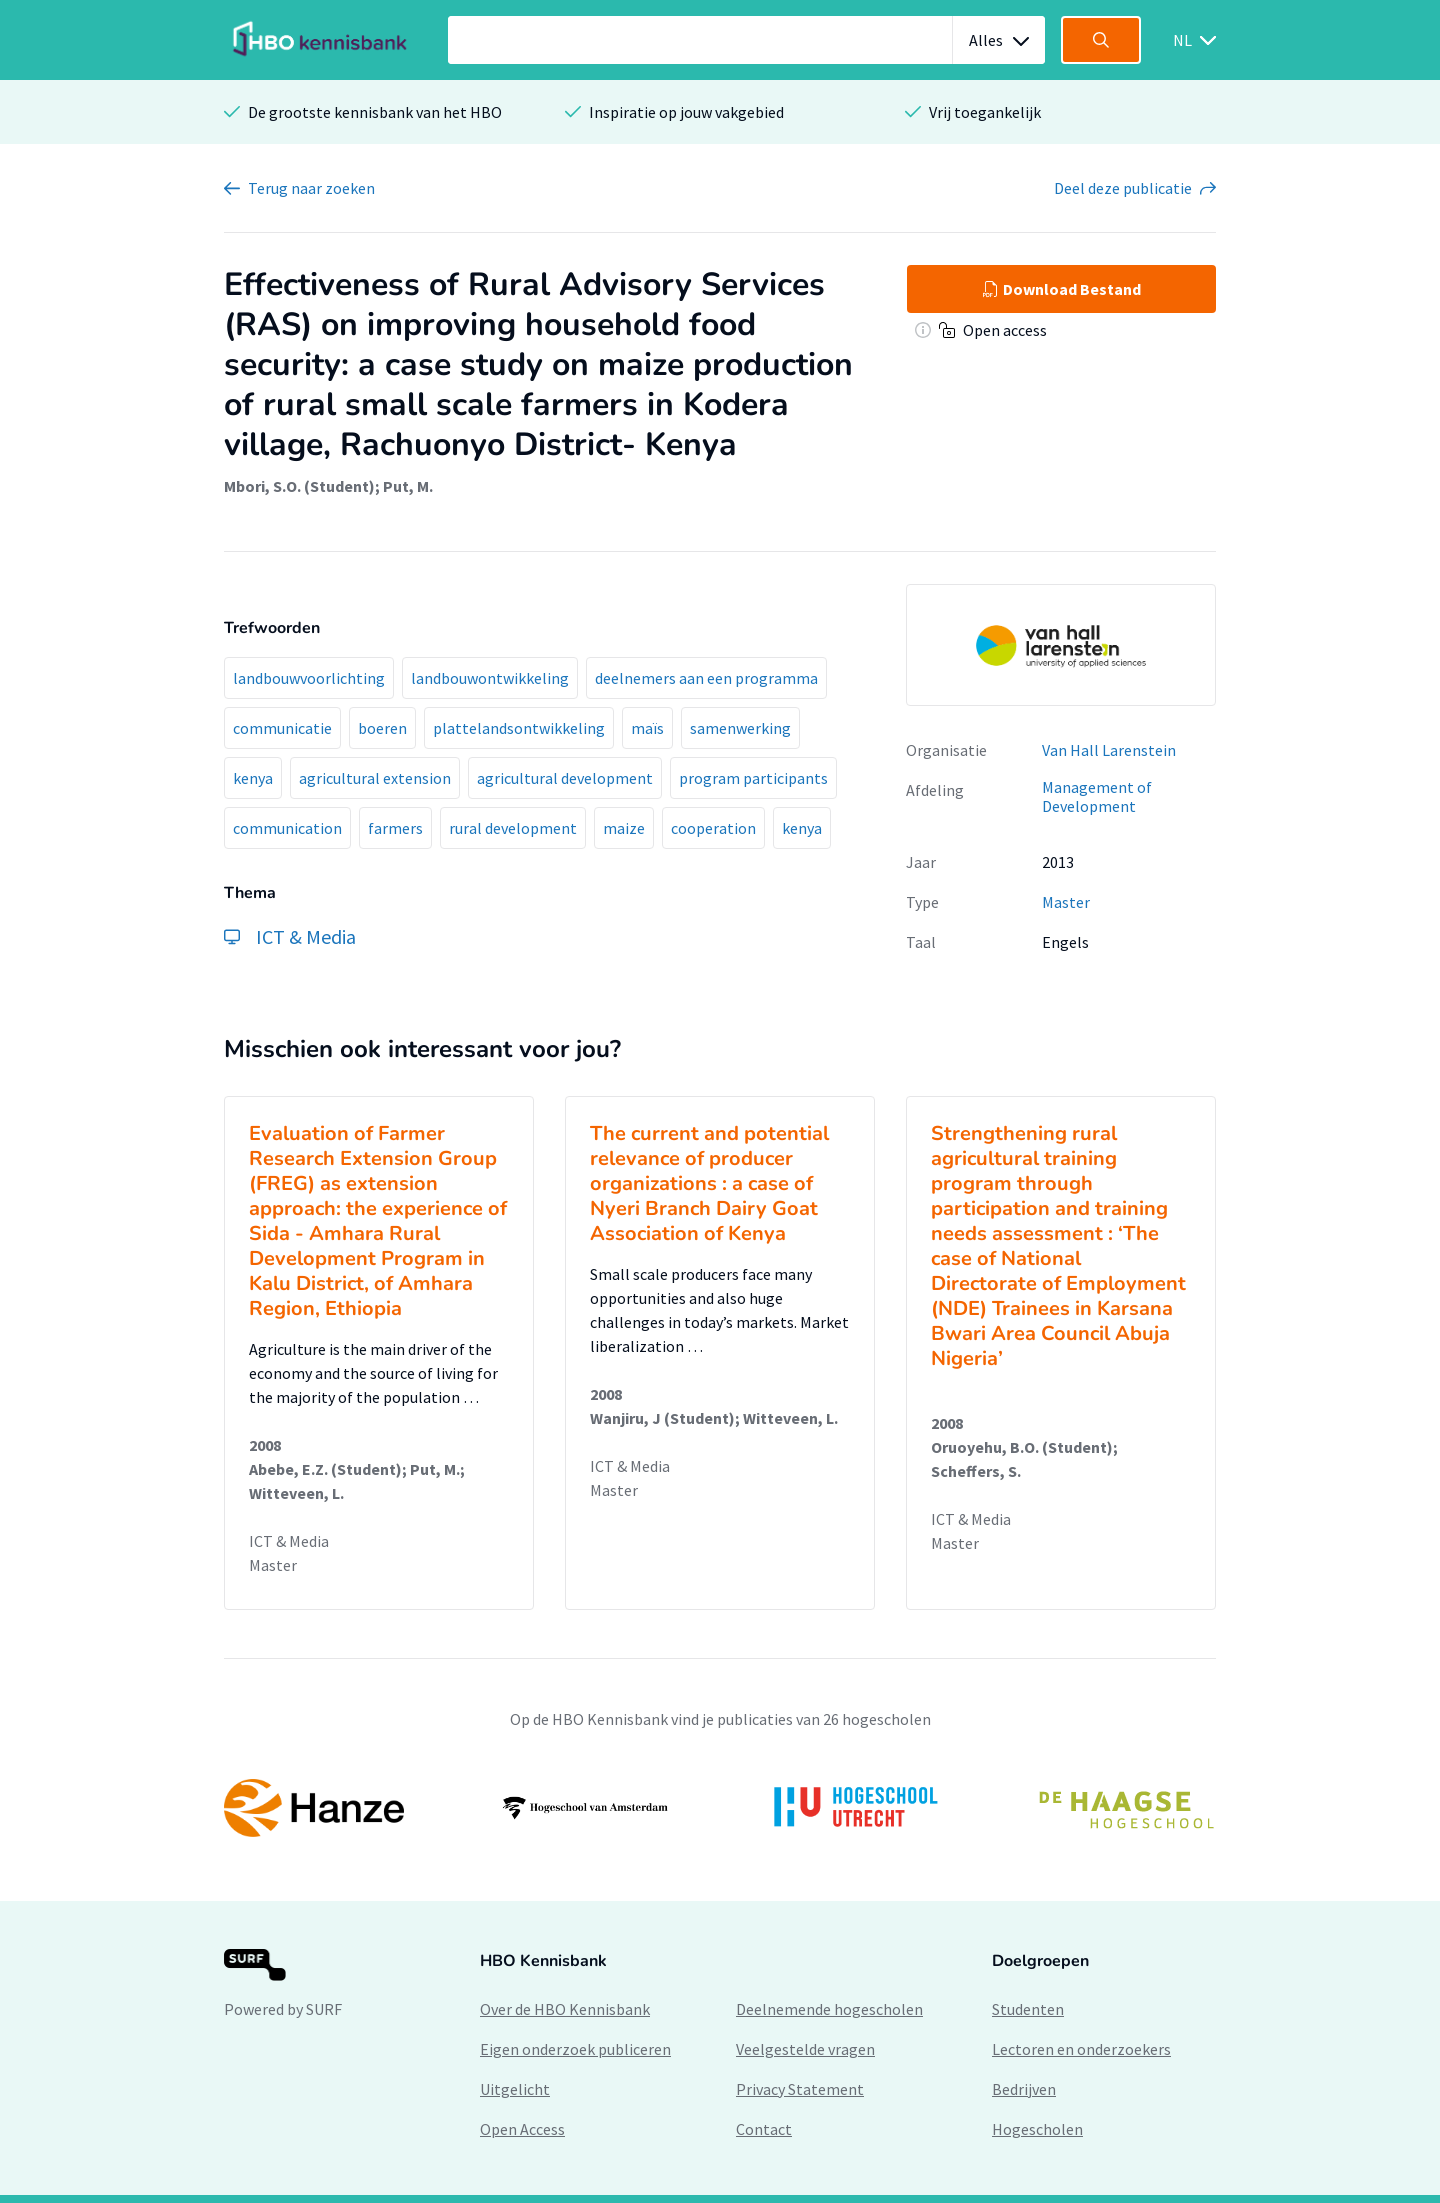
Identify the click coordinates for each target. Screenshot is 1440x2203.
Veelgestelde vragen (805, 2049)
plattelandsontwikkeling (519, 728)
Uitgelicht (515, 2089)
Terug (311, 188)
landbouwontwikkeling (490, 678)
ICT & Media (289, 1541)
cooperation (713, 828)
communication (287, 828)
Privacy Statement (800, 2089)
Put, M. (408, 486)
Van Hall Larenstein (1109, 750)
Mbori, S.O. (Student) (299, 486)
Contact (764, 2129)
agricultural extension (375, 778)
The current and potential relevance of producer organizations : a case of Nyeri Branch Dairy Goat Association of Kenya (709, 1183)
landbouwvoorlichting (309, 678)
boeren (382, 728)
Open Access (522, 2129)
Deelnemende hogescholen (829, 2009)
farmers (395, 828)
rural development (513, 828)
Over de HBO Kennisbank (565, 2009)
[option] (720, 1808)
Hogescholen (1037, 2129)
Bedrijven (1024, 2089)
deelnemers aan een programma (706, 678)
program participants (753, 778)
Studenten (1028, 2009)
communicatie (282, 728)
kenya (253, 778)
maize (624, 828)
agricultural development (565, 778)
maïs (647, 728)
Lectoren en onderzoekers (1081, 2049)
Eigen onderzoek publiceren (575, 2049)
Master (1066, 902)
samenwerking (740, 728)
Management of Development (1097, 796)
